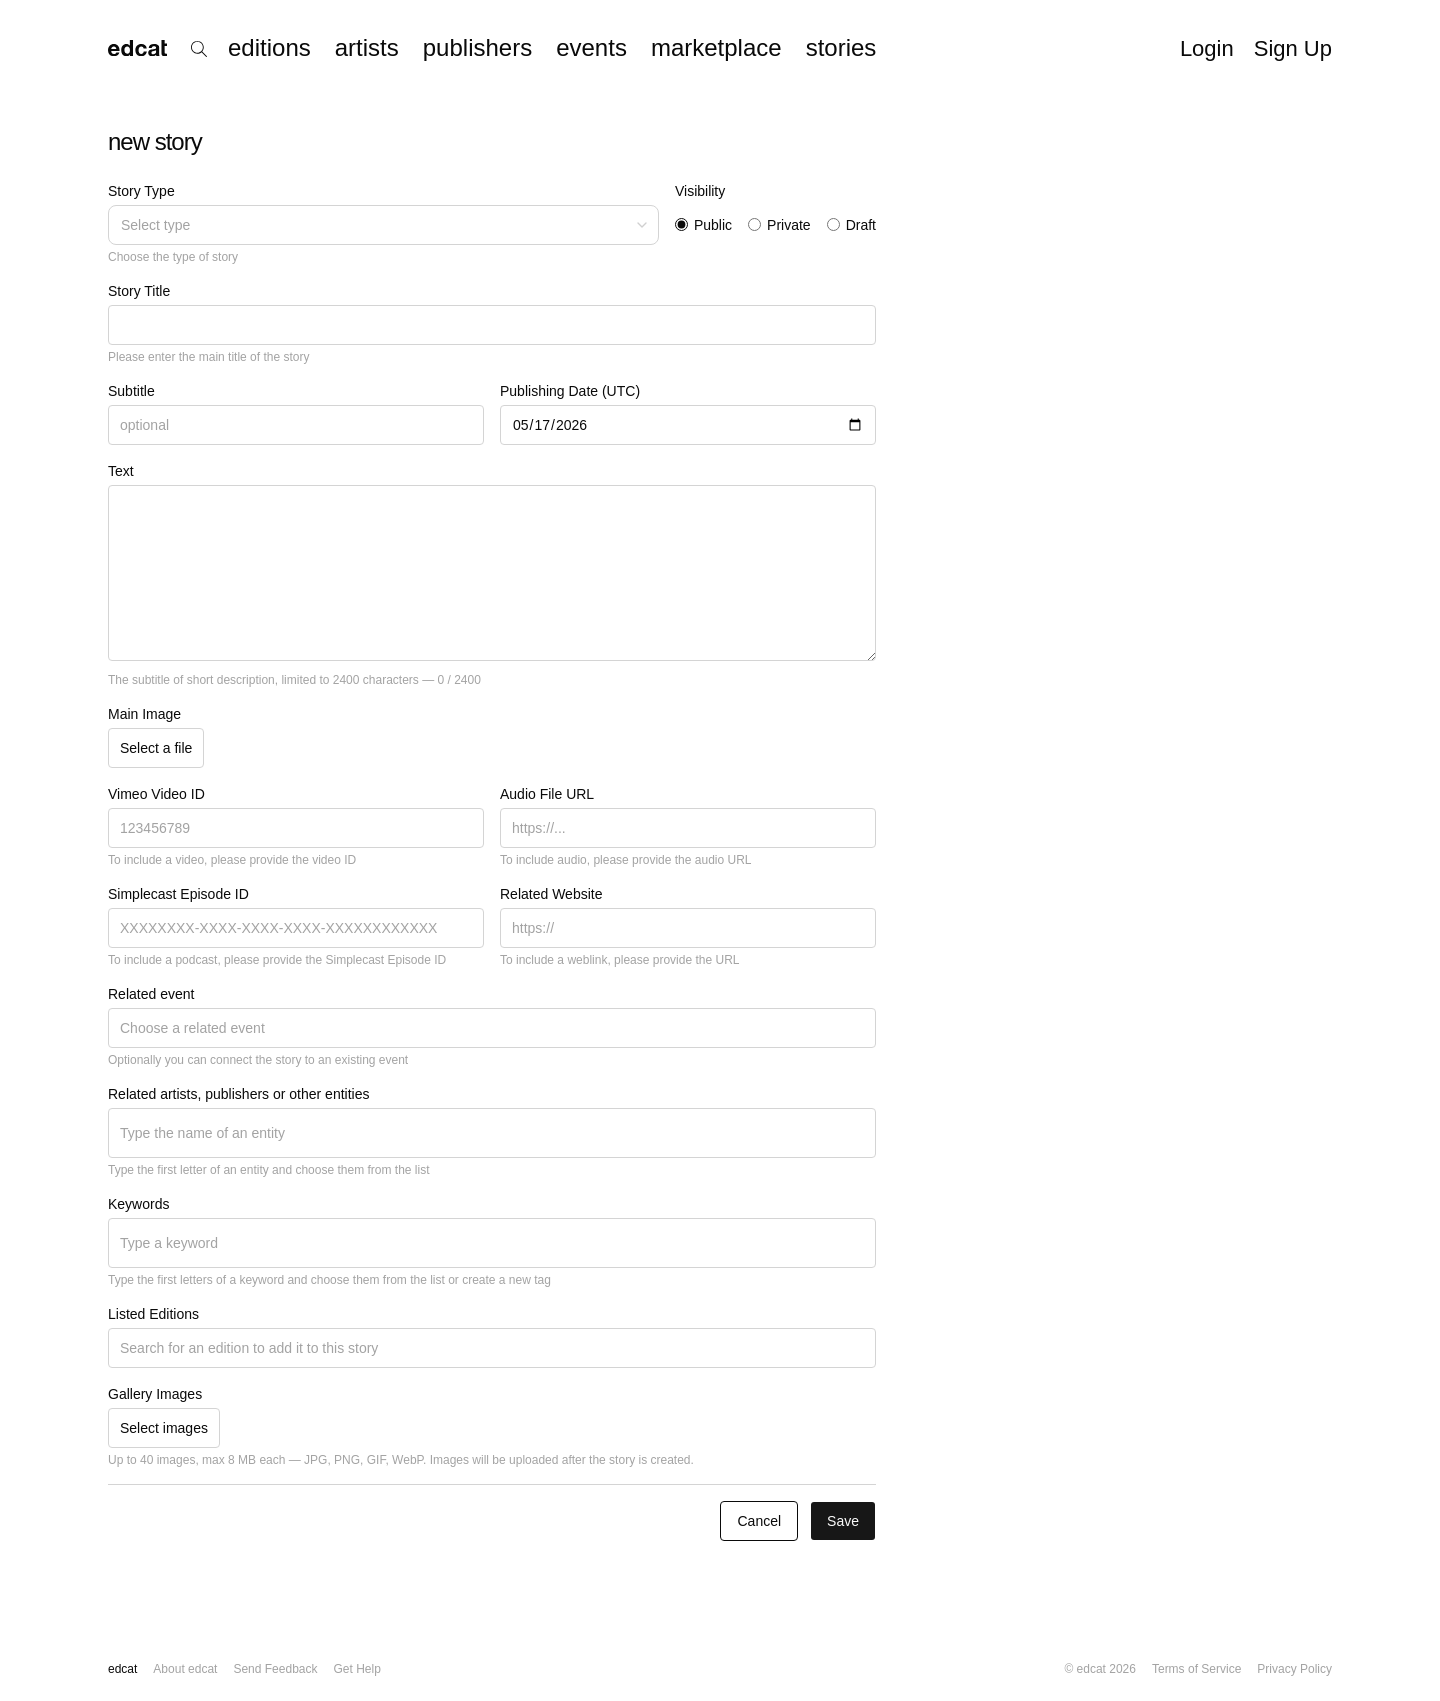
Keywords (138, 1204)
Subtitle (131, 391)
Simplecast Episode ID (178, 894)
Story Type (141, 191)
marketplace (716, 47)
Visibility (700, 191)
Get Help (356, 1669)
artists (367, 47)
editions (269, 47)
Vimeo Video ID (156, 794)
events (591, 47)
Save (843, 1521)
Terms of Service (1196, 1669)
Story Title (139, 291)
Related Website (551, 894)
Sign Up (1293, 48)
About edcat (185, 1669)
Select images (164, 1428)
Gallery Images (155, 1394)
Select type (385, 225)
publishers (477, 47)
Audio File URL (547, 794)
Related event (151, 994)
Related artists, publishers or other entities (238, 1094)
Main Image (144, 714)
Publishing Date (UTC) (570, 391)
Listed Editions (153, 1314)
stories (841, 47)
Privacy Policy (1294, 1669)
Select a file (156, 748)
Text (121, 471)
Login (1207, 48)
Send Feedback (275, 1669)
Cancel (759, 1521)
